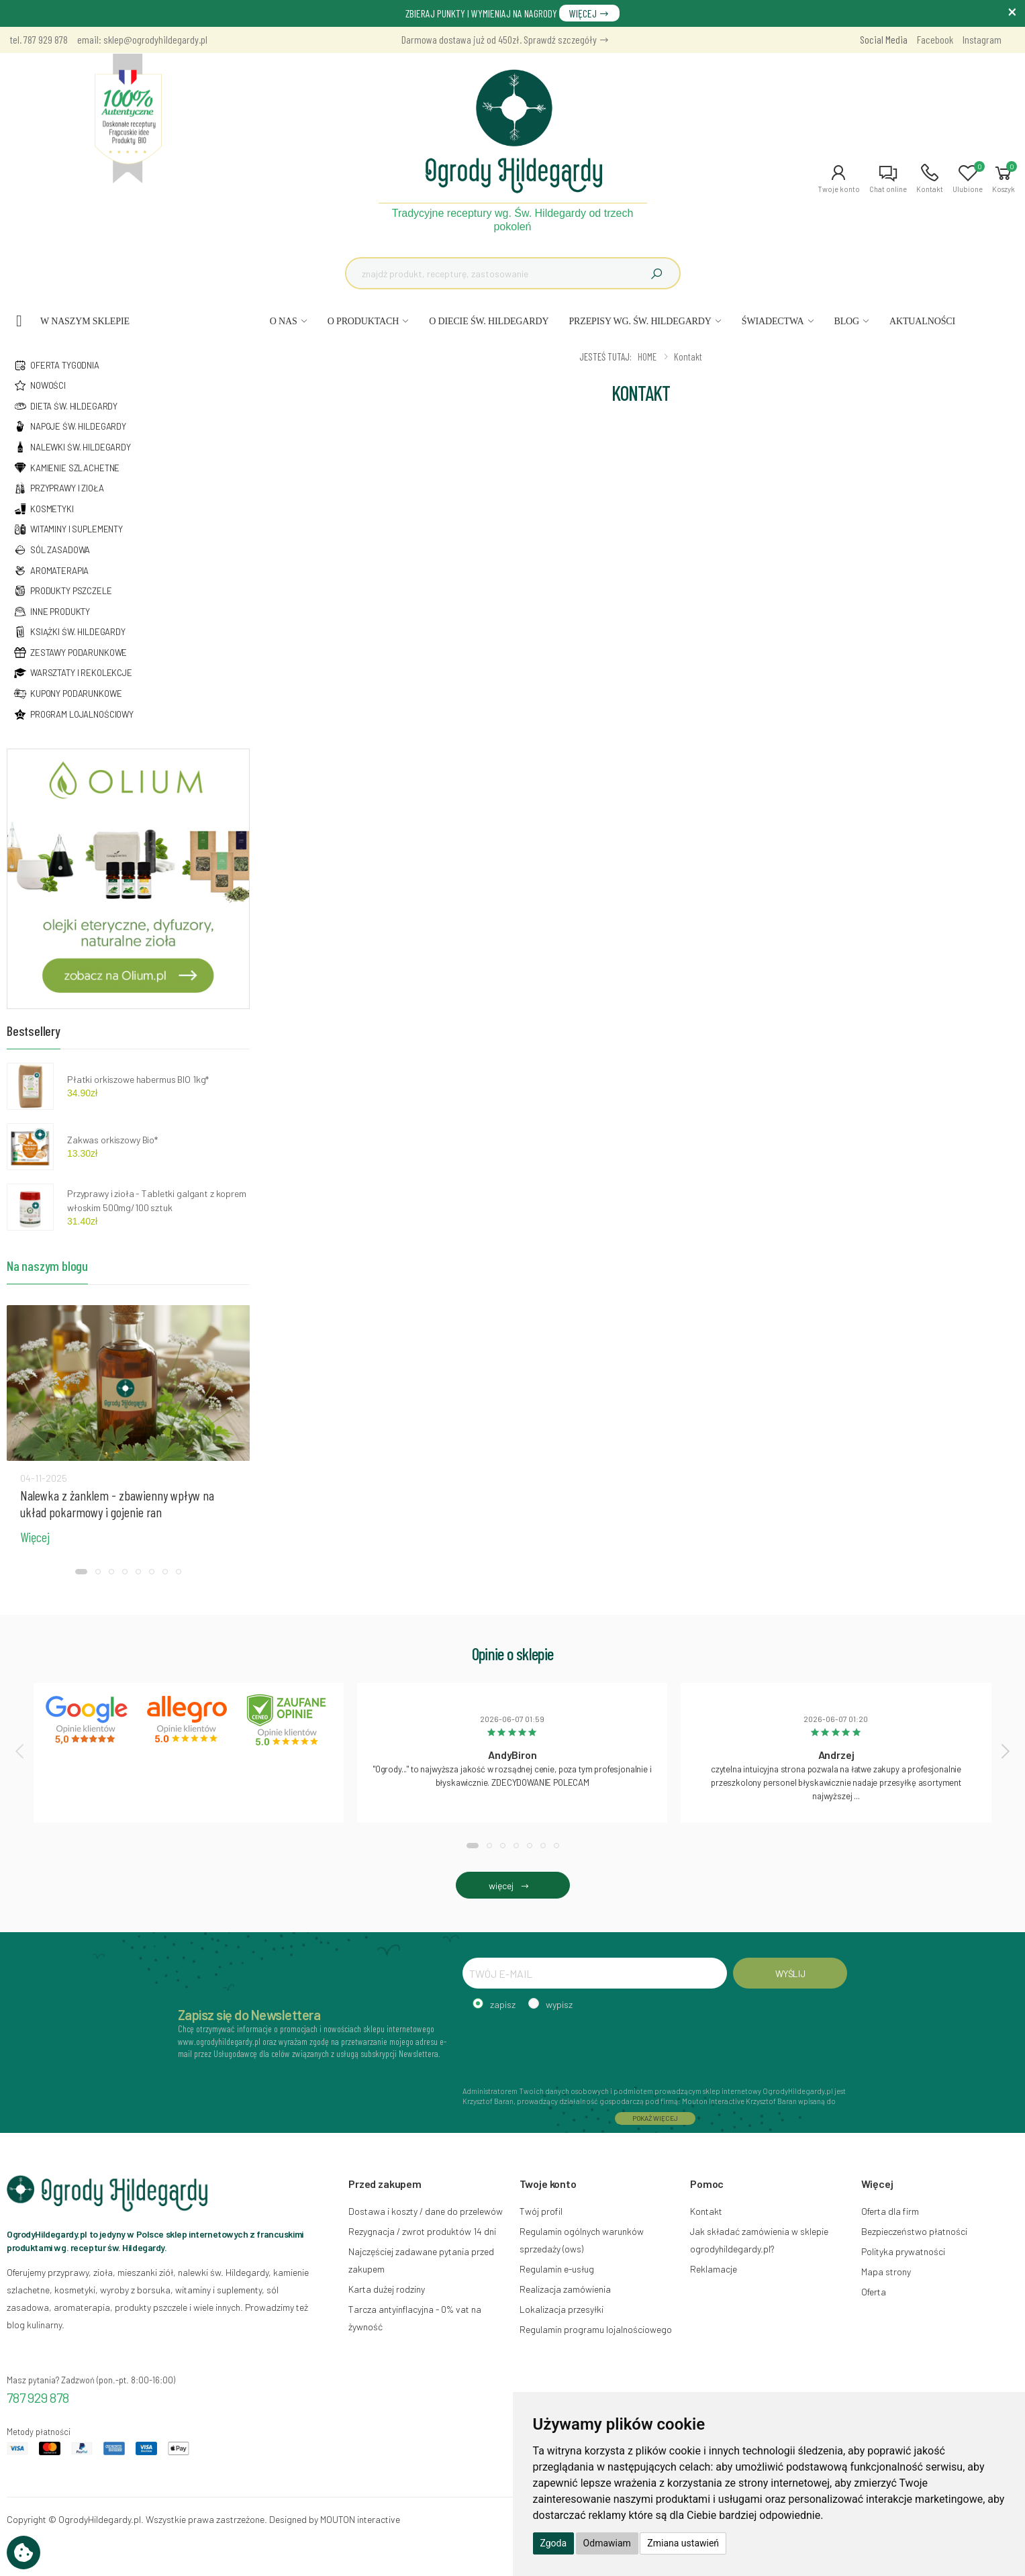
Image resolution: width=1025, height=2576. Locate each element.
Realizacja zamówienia (565, 2289)
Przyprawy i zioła (58, 488)
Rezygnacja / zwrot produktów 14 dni (422, 2231)
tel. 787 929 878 (39, 39)
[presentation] (21, 1751)
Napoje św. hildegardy (69, 426)
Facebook (935, 39)
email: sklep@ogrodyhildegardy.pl (142, 39)
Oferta (873, 2291)
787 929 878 (38, 2397)
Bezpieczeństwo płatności (914, 2231)
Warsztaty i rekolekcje (72, 672)
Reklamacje (713, 2269)
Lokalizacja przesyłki (561, 2309)
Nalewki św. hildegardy (72, 447)
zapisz (503, 2004)
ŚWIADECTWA (773, 321)
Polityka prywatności (903, 2251)
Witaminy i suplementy (68, 529)
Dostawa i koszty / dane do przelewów (425, 2211)
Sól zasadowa (51, 550)
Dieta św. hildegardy (65, 406)
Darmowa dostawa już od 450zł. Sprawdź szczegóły (505, 39)
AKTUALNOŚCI (922, 321)
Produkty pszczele (62, 591)
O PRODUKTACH (363, 321)
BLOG (846, 321)
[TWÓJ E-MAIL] (595, 1973)
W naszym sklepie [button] (85, 321)
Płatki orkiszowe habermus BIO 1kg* (138, 1079)
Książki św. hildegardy (69, 631)
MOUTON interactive (360, 2519)
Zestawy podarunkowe (70, 652)
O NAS (283, 321)
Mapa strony (886, 2271)
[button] (839, 178)
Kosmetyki (43, 509)
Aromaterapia (51, 570)
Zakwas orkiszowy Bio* (112, 1139)
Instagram (982, 39)
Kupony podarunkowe (67, 693)
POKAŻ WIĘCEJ (655, 2118)
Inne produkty (51, 611)
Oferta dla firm (890, 2211)
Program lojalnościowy (73, 714)
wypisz (559, 2004)
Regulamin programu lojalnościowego (596, 2329)
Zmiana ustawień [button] (683, 2543)
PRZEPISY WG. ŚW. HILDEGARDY (640, 321)
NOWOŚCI (39, 385)
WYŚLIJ (790, 1973)
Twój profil (541, 2211)
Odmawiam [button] (607, 2543)
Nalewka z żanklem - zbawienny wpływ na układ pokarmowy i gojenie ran (117, 1503)
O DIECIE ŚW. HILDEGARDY (488, 321)
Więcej (35, 1537)
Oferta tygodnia (56, 365)
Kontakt (706, 2211)
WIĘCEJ (589, 13)
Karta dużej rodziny (386, 2289)
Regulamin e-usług (557, 2269)
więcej (512, 1885)
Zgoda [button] (553, 2543)
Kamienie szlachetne (66, 468)
